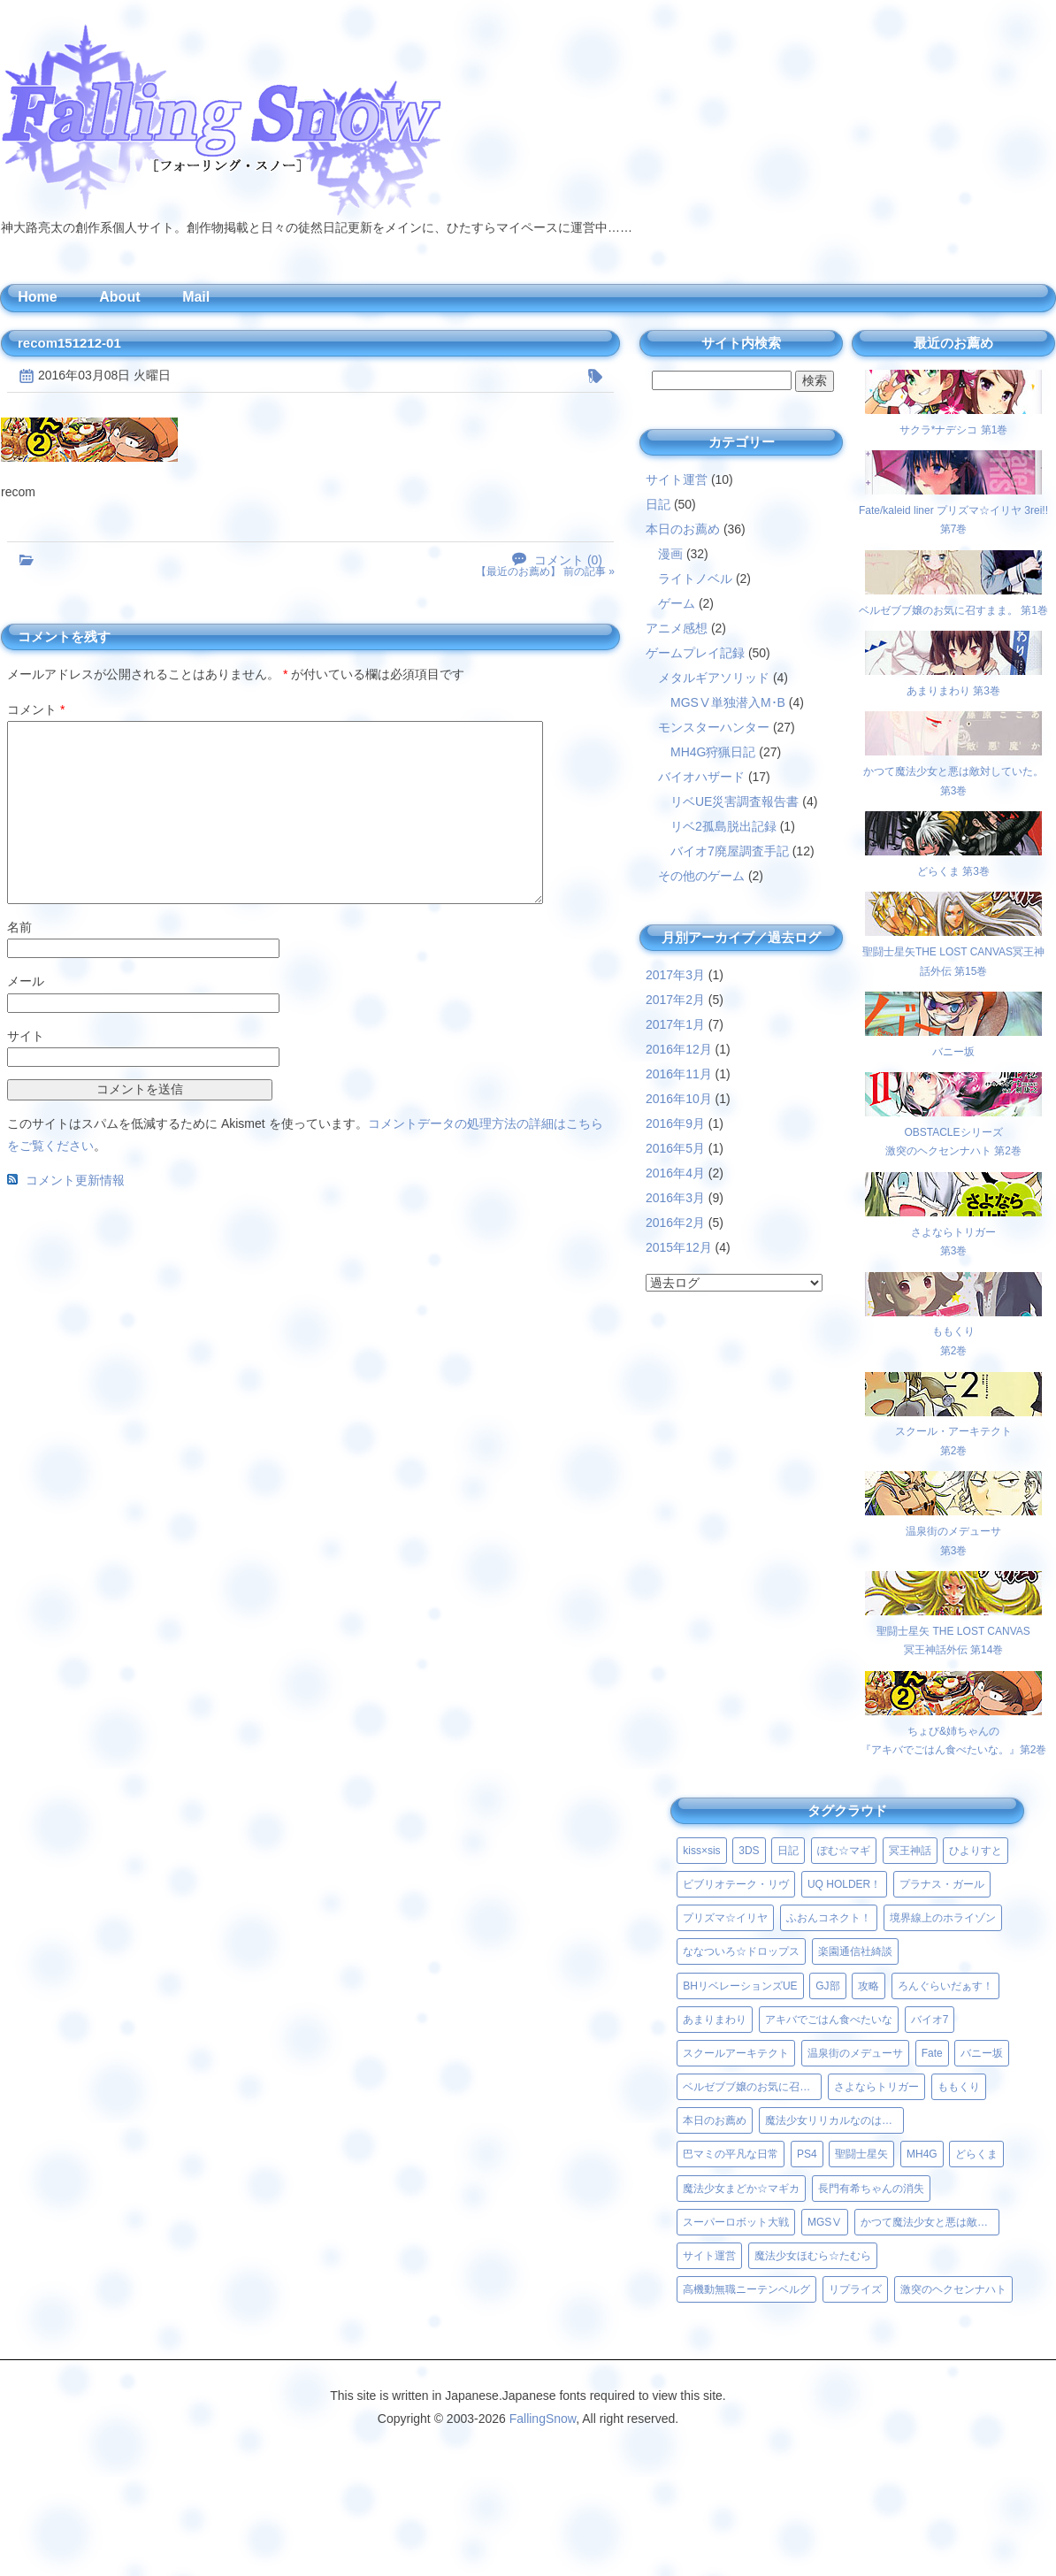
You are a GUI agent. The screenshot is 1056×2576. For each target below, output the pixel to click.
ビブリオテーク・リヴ (736, 1884)
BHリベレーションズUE (740, 1986)
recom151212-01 (69, 342)
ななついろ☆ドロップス (741, 1951)
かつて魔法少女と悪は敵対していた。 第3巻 (953, 771)
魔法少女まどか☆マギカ (741, 2188)
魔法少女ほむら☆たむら (812, 2256)
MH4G (922, 2154)
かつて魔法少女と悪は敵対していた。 (930, 2222)
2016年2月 (675, 1222)
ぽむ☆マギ (843, 1850)
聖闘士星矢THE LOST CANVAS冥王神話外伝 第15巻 (953, 951)
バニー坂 (981, 2053)
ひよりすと (975, 1850)
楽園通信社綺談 (855, 1951)
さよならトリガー (876, 2087)
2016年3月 (675, 1198)
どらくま (976, 2154)
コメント (36, 709)
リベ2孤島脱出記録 (723, 826)
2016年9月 (675, 1123)
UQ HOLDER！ (844, 1884)
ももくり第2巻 (953, 1332)
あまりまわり (714, 2019)
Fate (932, 2053)
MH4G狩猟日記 (712, 752)
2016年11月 (679, 1074)
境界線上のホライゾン (943, 1918)
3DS (748, 1850)
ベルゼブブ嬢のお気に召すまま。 (752, 2087)
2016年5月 (675, 1148)
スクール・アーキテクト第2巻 (953, 1432)
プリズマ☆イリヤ (725, 1918)
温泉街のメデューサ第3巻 (953, 1531)
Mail (196, 296)
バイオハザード (701, 777)
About (119, 296)
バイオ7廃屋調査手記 (729, 851)
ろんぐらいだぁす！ (945, 1986)
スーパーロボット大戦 (736, 2222)
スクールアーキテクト (736, 2053)
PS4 (807, 2154)
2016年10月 (679, 1099)
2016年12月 (679, 1049)
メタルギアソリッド (713, 678)
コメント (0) (568, 560)
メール (25, 981)
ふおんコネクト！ (828, 1918)
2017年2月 (675, 1000)
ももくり (958, 2087)
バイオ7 (930, 2019)
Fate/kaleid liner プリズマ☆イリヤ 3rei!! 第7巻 (953, 510)
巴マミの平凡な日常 (730, 2154)
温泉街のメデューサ (855, 2053)
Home (37, 296)
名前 (19, 927)
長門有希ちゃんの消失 (871, 2188)
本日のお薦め (683, 529)
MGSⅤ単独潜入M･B (727, 702)
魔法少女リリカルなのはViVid (834, 2120)
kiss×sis (701, 1850)
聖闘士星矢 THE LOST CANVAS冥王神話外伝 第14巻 (953, 1631)
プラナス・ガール (941, 1884)
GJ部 (827, 1986)
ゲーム (676, 603)
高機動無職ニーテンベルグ (746, 2289)
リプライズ (855, 2289)
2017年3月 (675, 975)
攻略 (868, 1986)
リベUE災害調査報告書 (734, 801)
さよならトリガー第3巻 (953, 1232)
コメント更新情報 (75, 1180)
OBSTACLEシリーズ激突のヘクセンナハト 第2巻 (953, 1132)
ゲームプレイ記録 (695, 653)
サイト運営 (677, 479)
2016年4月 (675, 1173)
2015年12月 (679, 1247)
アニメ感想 (677, 628)
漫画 (670, 554)
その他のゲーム (701, 876)
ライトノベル (695, 578)
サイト (25, 1036)
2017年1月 (675, 1024)
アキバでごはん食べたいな (828, 2019)
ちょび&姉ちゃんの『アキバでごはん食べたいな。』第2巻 (954, 1731)
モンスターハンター (713, 727)
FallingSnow (543, 2418)
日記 (658, 504)
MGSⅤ (824, 2222)
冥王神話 (910, 1850)
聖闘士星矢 (861, 2154)
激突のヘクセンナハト (953, 2289)
